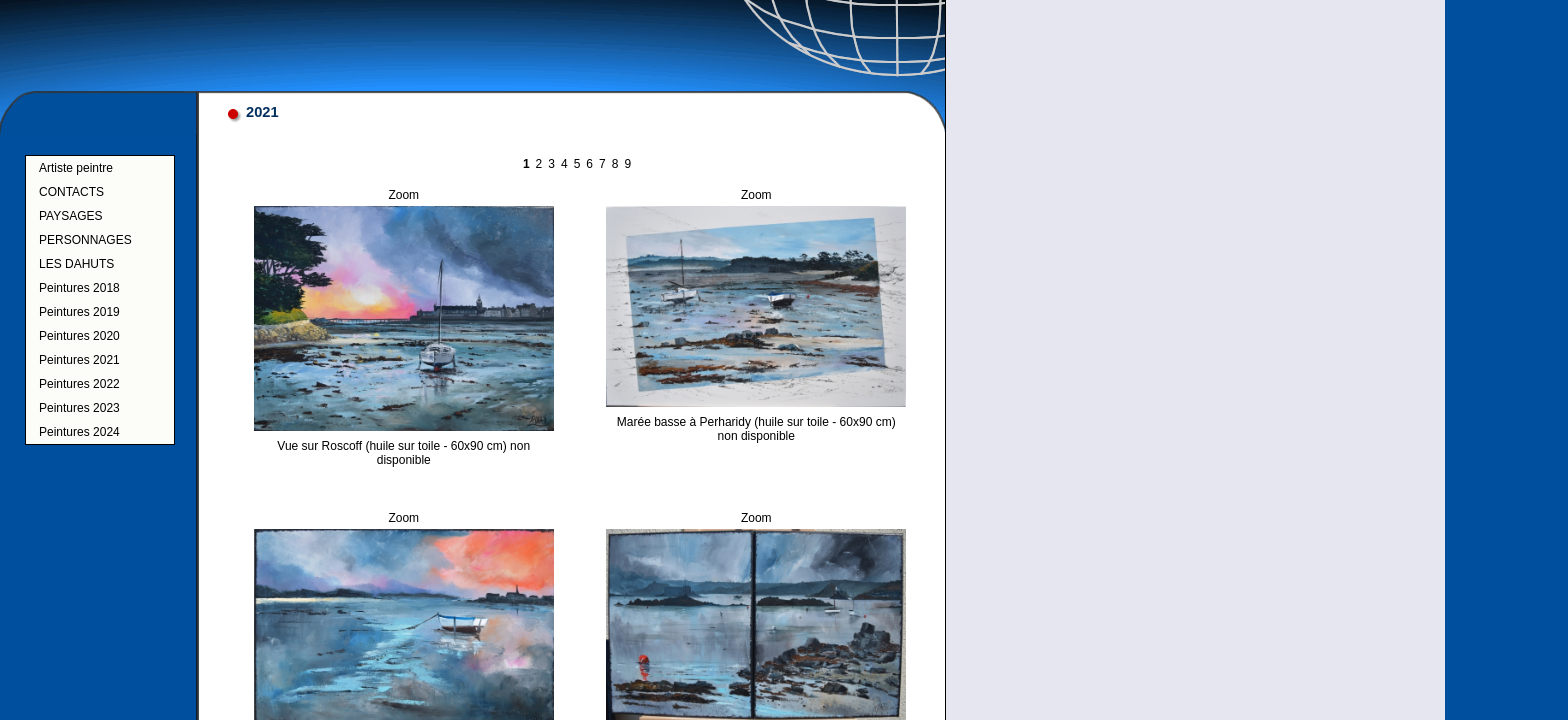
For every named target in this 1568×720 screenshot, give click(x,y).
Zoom (403, 195)
